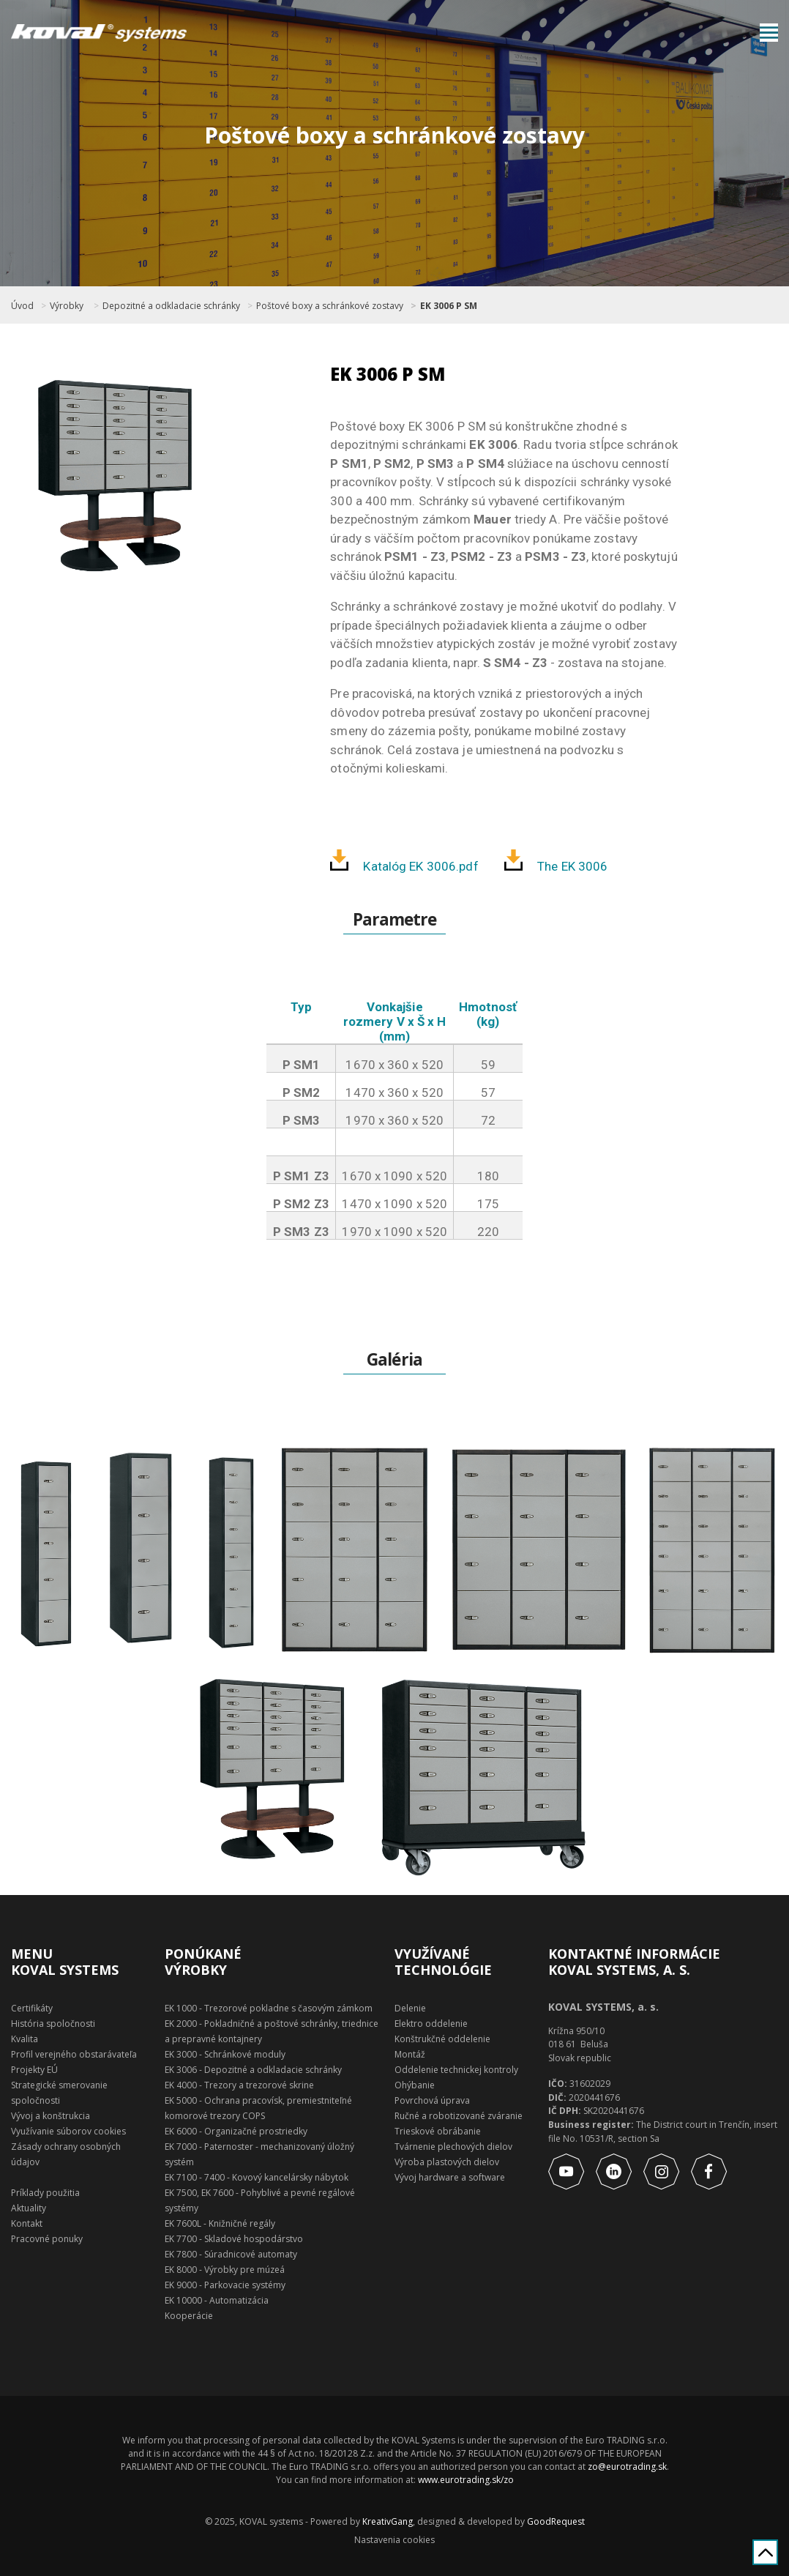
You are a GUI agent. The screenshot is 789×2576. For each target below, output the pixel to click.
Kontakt (26, 2223)
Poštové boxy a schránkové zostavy (329, 306)
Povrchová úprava (432, 2100)
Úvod (22, 306)
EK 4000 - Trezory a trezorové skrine (239, 2085)
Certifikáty (32, 2008)
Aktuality (28, 2208)
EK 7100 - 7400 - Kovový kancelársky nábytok (256, 2177)
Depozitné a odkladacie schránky (171, 306)
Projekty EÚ (34, 2069)
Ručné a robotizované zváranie (458, 2116)
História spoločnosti (53, 2023)
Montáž (409, 2054)
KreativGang (387, 2521)
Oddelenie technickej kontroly (456, 2069)
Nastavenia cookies (394, 2540)
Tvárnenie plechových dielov (453, 2146)
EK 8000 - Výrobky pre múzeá (225, 2269)
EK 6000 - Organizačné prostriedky (236, 2131)
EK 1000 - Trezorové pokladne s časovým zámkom (269, 2008)
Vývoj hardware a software (449, 2177)
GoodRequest (555, 2521)
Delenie (410, 2008)
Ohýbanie (414, 2085)
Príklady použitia (45, 2192)
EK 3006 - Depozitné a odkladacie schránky (253, 2069)
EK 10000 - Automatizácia (217, 2300)
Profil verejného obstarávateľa (74, 2054)
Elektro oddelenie (431, 2023)
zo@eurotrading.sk (627, 2466)
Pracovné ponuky (47, 2239)
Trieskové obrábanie (437, 2131)
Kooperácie (189, 2315)
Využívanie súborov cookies (68, 2131)
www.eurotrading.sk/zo (466, 2479)
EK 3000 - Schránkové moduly (225, 2054)
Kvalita (24, 2039)
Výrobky (66, 306)
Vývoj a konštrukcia (50, 2116)
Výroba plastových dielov (446, 2162)
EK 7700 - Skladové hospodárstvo (234, 2239)
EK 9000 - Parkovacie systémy (225, 2285)
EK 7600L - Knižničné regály (220, 2223)
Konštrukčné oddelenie (442, 2039)
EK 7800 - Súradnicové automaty (231, 2254)
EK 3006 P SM (448, 306)
